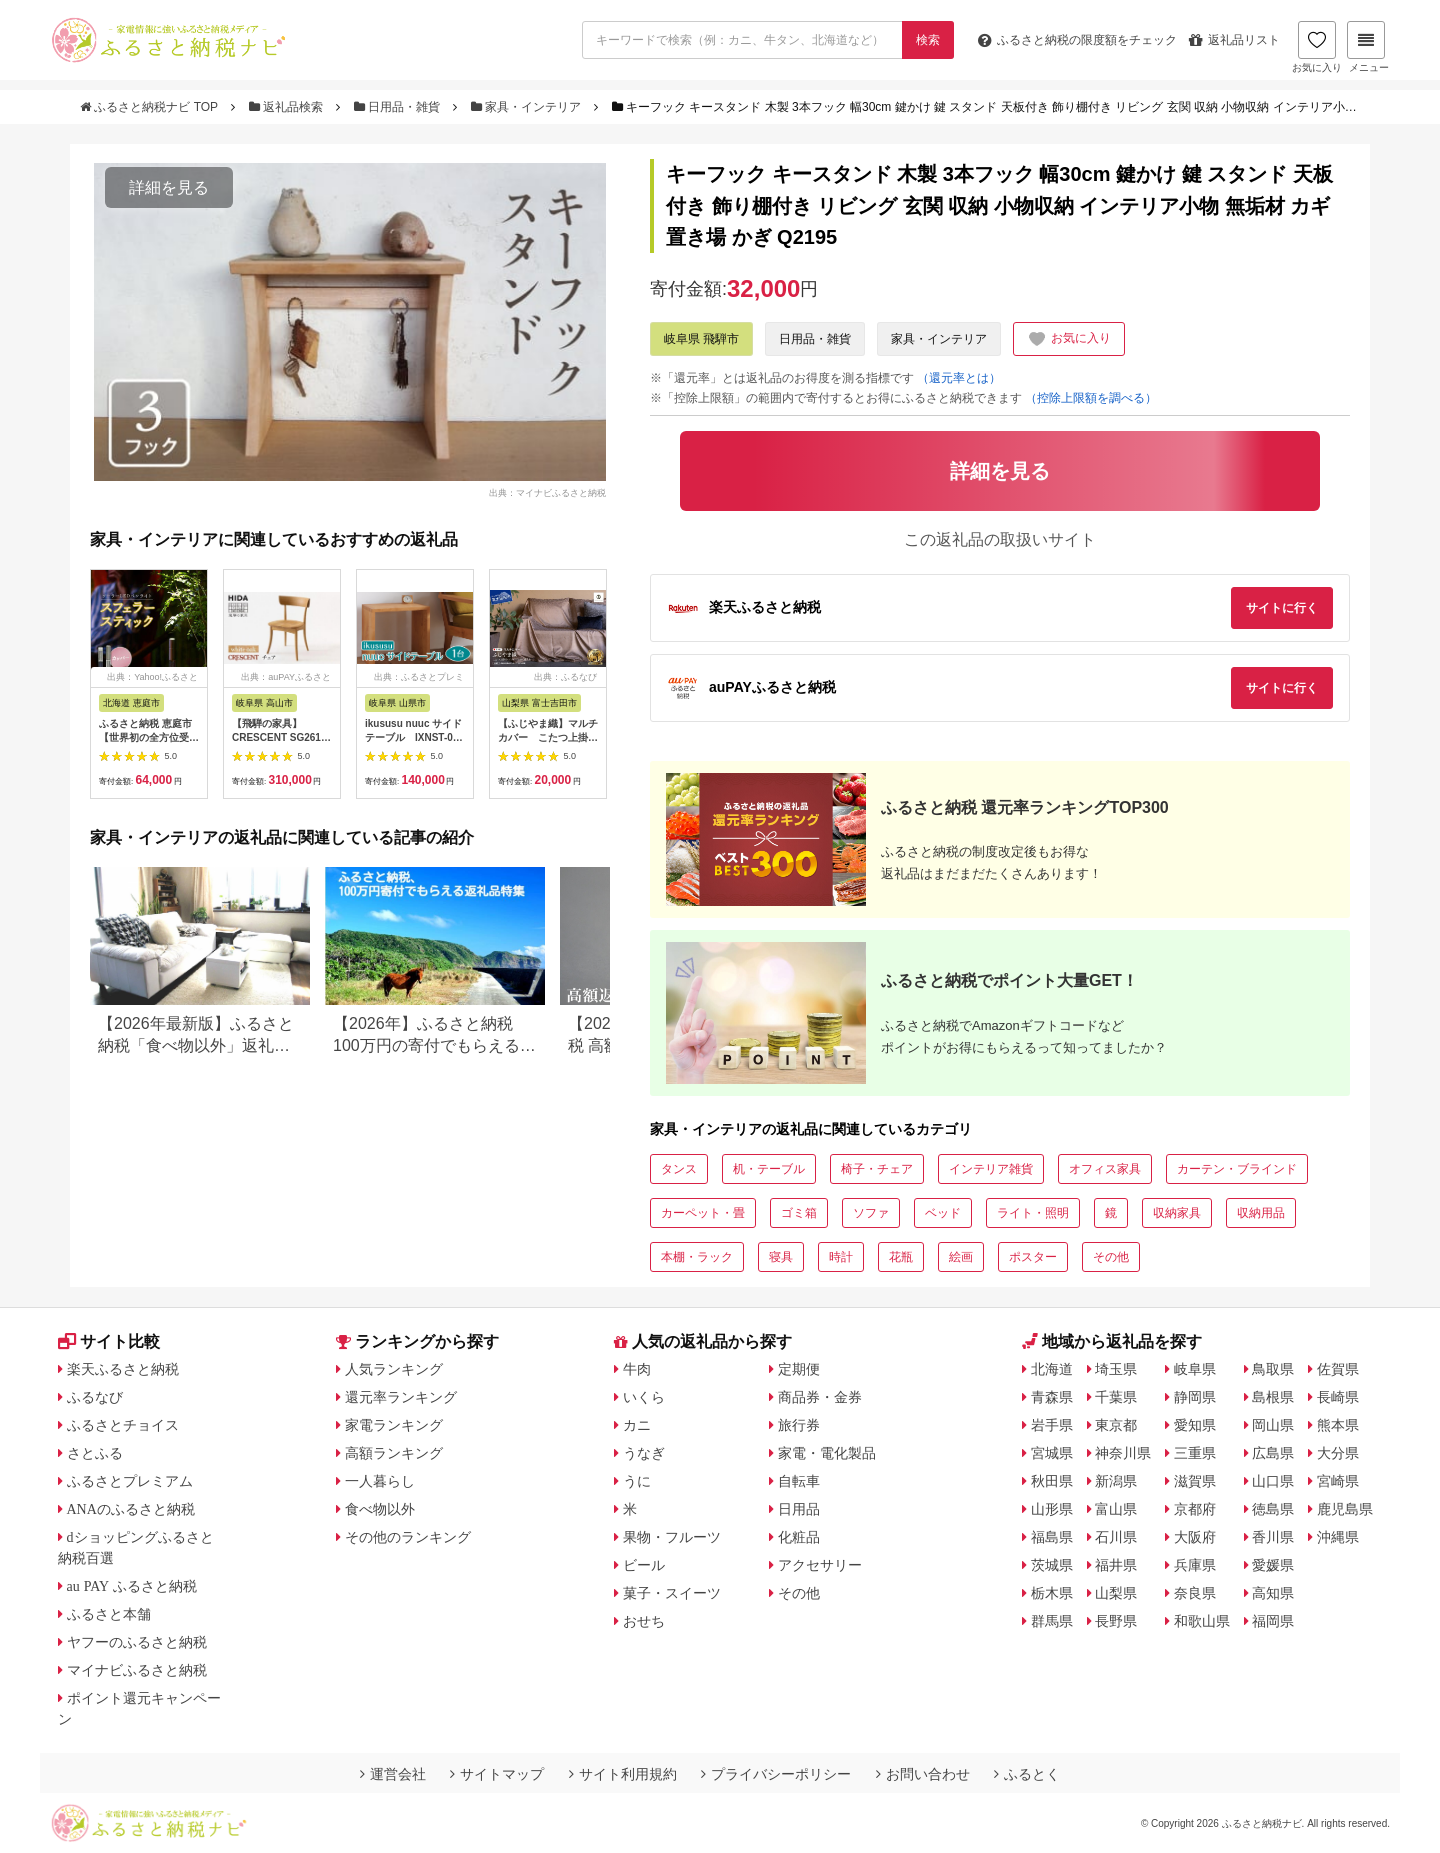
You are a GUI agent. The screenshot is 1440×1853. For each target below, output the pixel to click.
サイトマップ (497, 1774)
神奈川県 (1123, 1453)
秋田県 (1052, 1481)
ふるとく (1027, 1774)
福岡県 (1273, 1621)
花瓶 (901, 1257)
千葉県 (1116, 1397)
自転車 (799, 1481)
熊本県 (1338, 1425)
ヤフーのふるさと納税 (137, 1642)
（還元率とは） (959, 378)
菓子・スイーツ (672, 1593)
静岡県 (1195, 1397)
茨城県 (1052, 1565)
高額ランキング (394, 1453)
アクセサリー (820, 1565)
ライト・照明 (1033, 1213)
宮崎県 (1338, 1481)
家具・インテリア (528, 107)
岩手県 (1052, 1425)
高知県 (1273, 1593)
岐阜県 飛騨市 (701, 339)
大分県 (1338, 1453)
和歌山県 (1202, 1621)
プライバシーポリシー (776, 1774)
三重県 (1195, 1453)
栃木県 (1052, 1593)
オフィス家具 (1105, 1169)
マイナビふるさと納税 (137, 1670)
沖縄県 (1338, 1537)
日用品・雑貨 (399, 107)
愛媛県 (1273, 1565)
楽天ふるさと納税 (123, 1369)
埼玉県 (1116, 1369)
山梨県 (1116, 1593)
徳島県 (1273, 1509)
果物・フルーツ (672, 1537)
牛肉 (637, 1369)
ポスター (1033, 1257)
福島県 (1052, 1537)
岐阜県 (1195, 1369)
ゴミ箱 (799, 1213)
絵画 (961, 1257)
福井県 (1116, 1565)
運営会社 (393, 1774)
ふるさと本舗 (109, 1614)
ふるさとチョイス (123, 1425)
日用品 (799, 1509)
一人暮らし (380, 1481)
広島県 (1273, 1453)
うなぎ (644, 1453)
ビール (644, 1565)
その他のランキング (408, 1537)
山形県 (1052, 1509)
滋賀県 (1195, 1481)
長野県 (1116, 1621)
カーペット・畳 (703, 1213)
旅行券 (799, 1425)
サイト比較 (109, 1341)
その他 (1111, 1257)
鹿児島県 (1345, 1509)
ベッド (943, 1213)
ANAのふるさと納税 (131, 1509)
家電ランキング (394, 1425)
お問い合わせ (923, 1774)
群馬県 (1052, 1621)
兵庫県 (1195, 1565)
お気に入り (1317, 47)
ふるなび (95, 1397)
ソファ (871, 1213)
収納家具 (1177, 1213)
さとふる (95, 1453)
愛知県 (1195, 1425)
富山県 (1116, 1509)
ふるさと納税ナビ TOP (150, 107)
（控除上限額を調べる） (1091, 398)
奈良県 (1195, 1593)
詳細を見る (169, 187)
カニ (637, 1425)
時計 (841, 1257)
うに (637, 1481)
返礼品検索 (288, 107)
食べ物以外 (380, 1509)
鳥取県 (1273, 1369)
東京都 (1116, 1425)
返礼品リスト (1234, 40)
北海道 (1052, 1369)
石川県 (1116, 1537)
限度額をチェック (1077, 40)
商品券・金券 (820, 1397)
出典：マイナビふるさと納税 (547, 492)
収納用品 (1261, 1213)
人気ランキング (394, 1369)
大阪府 (1195, 1537)
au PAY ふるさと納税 (132, 1586)
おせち (644, 1621)
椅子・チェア (877, 1169)
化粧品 (799, 1537)
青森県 (1052, 1397)
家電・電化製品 (827, 1453)
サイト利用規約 (623, 1774)
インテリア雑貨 (991, 1169)
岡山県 (1273, 1425)
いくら (644, 1397)
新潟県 (1116, 1481)
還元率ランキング (401, 1397)
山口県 (1273, 1481)
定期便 (799, 1369)
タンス (679, 1169)
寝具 (781, 1257)
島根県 (1273, 1397)
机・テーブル (769, 1169)
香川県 (1273, 1537)
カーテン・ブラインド (1237, 1169)
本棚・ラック (697, 1257)
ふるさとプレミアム (130, 1481)
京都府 (1195, 1509)
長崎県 (1338, 1397)
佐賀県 (1338, 1369)
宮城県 (1052, 1453)
